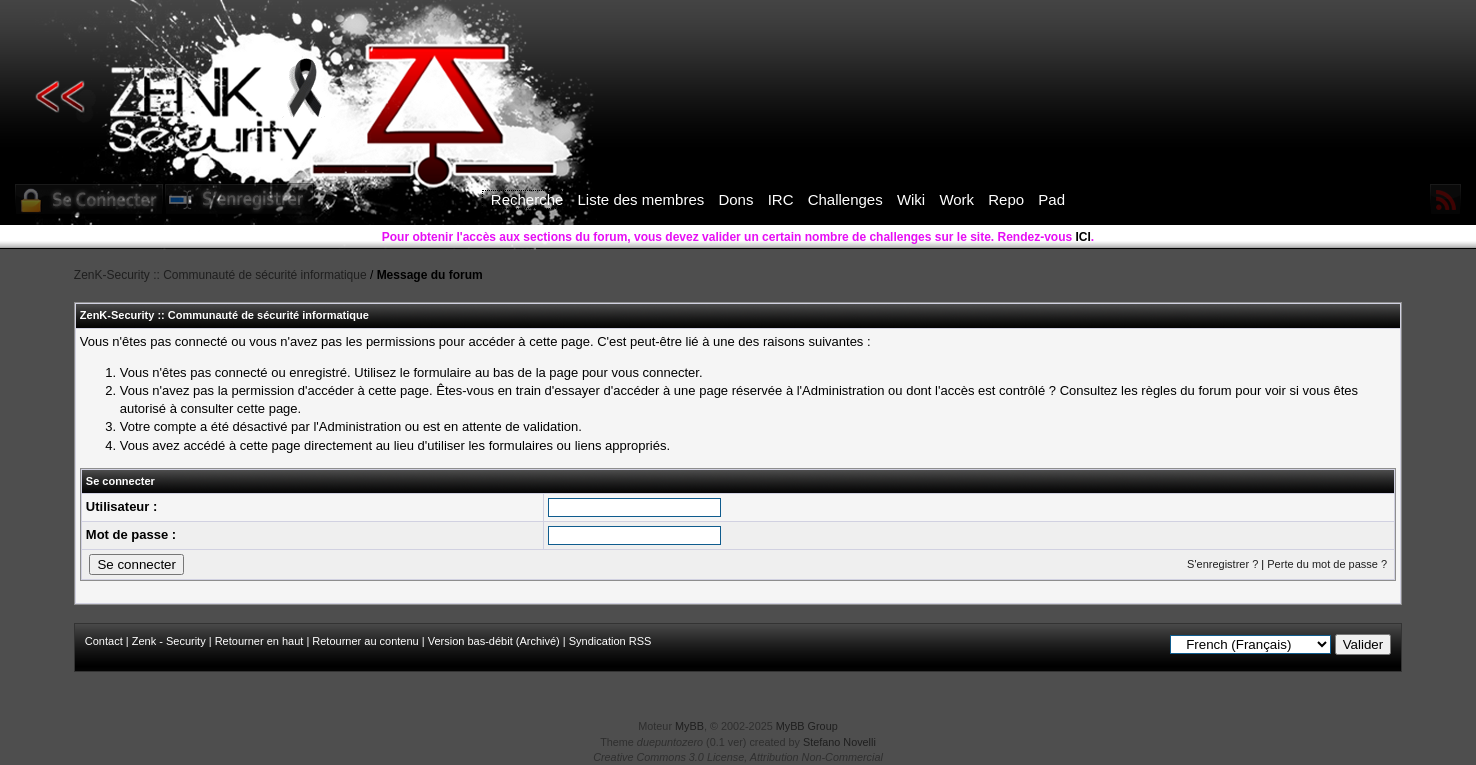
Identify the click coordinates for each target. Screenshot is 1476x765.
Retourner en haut (259, 641)
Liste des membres (641, 199)
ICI (1083, 237)
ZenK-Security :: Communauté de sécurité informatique (220, 275)
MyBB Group (807, 726)
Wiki (911, 199)
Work (956, 199)
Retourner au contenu (365, 641)
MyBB (689, 726)
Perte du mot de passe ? (1327, 564)
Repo (1006, 199)
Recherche (527, 199)
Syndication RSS (610, 641)
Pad (1051, 199)
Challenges (845, 199)
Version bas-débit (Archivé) (494, 641)
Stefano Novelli (839, 742)
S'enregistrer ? (1222, 564)
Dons (735, 199)
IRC (781, 199)
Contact (104, 641)
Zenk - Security (169, 641)
